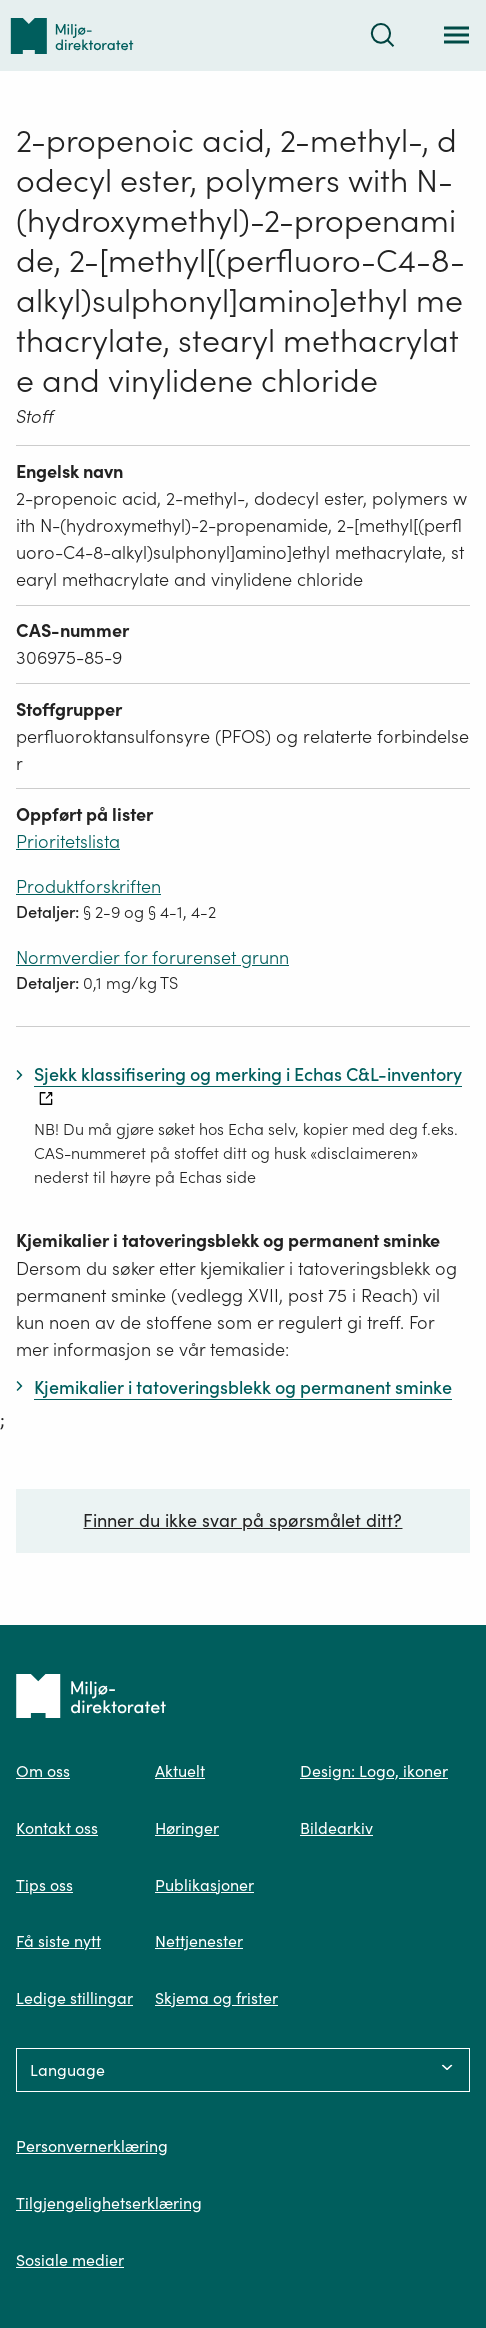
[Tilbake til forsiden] (72, 35)
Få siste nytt (58, 1941)
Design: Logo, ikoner (374, 1771)
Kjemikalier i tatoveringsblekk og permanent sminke (228, 1240)
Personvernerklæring (92, 2146)
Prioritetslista (68, 841)
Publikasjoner (204, 1885)
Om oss (43, 1771)
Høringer (187, 1828)
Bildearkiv (336, 1828)
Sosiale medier (70, 2260)
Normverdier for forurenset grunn (152, 957)
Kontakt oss (57, 1828)
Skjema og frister (216, 1998)
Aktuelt (180, 1771)
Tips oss (44, 1885)
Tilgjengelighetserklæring (109, 2203)
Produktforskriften (88, 886)
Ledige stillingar (74, 1998)
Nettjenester (199, 1941)
